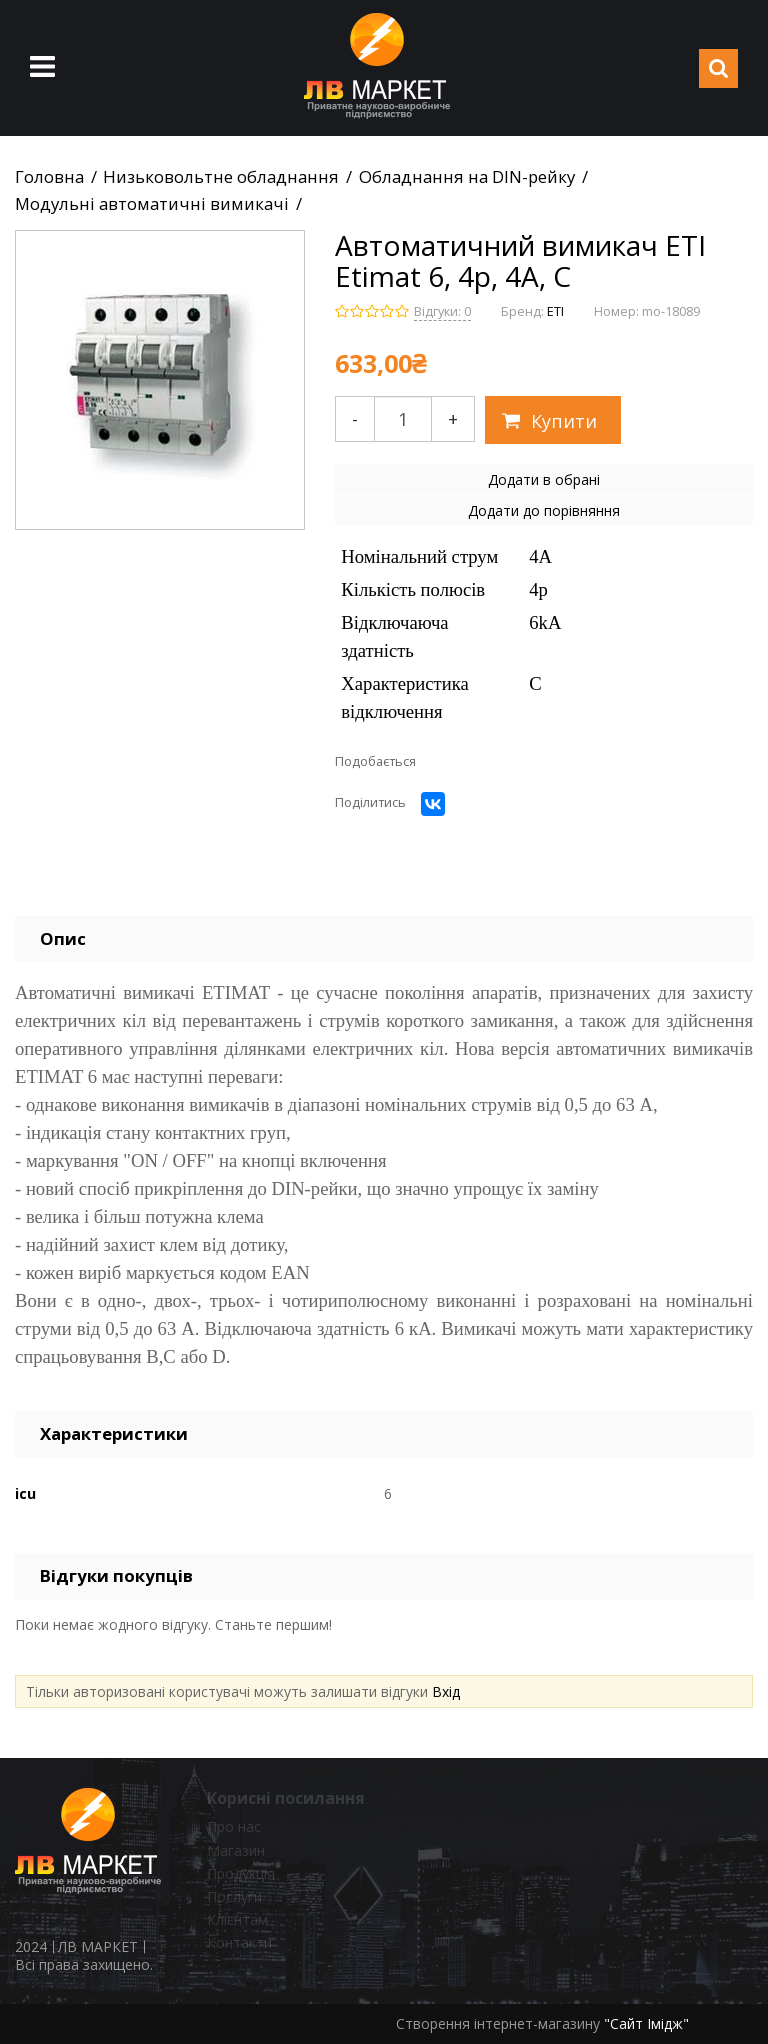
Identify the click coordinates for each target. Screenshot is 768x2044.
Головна (49, 177)
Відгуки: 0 (442, 311)
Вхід (446, 1691)
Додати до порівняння (544, 510)
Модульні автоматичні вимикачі (152, 204)
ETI (555, 311)
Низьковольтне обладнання (221, 177)
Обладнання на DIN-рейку (467, 177)
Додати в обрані (544, 479)
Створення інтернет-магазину (498, 2023)
